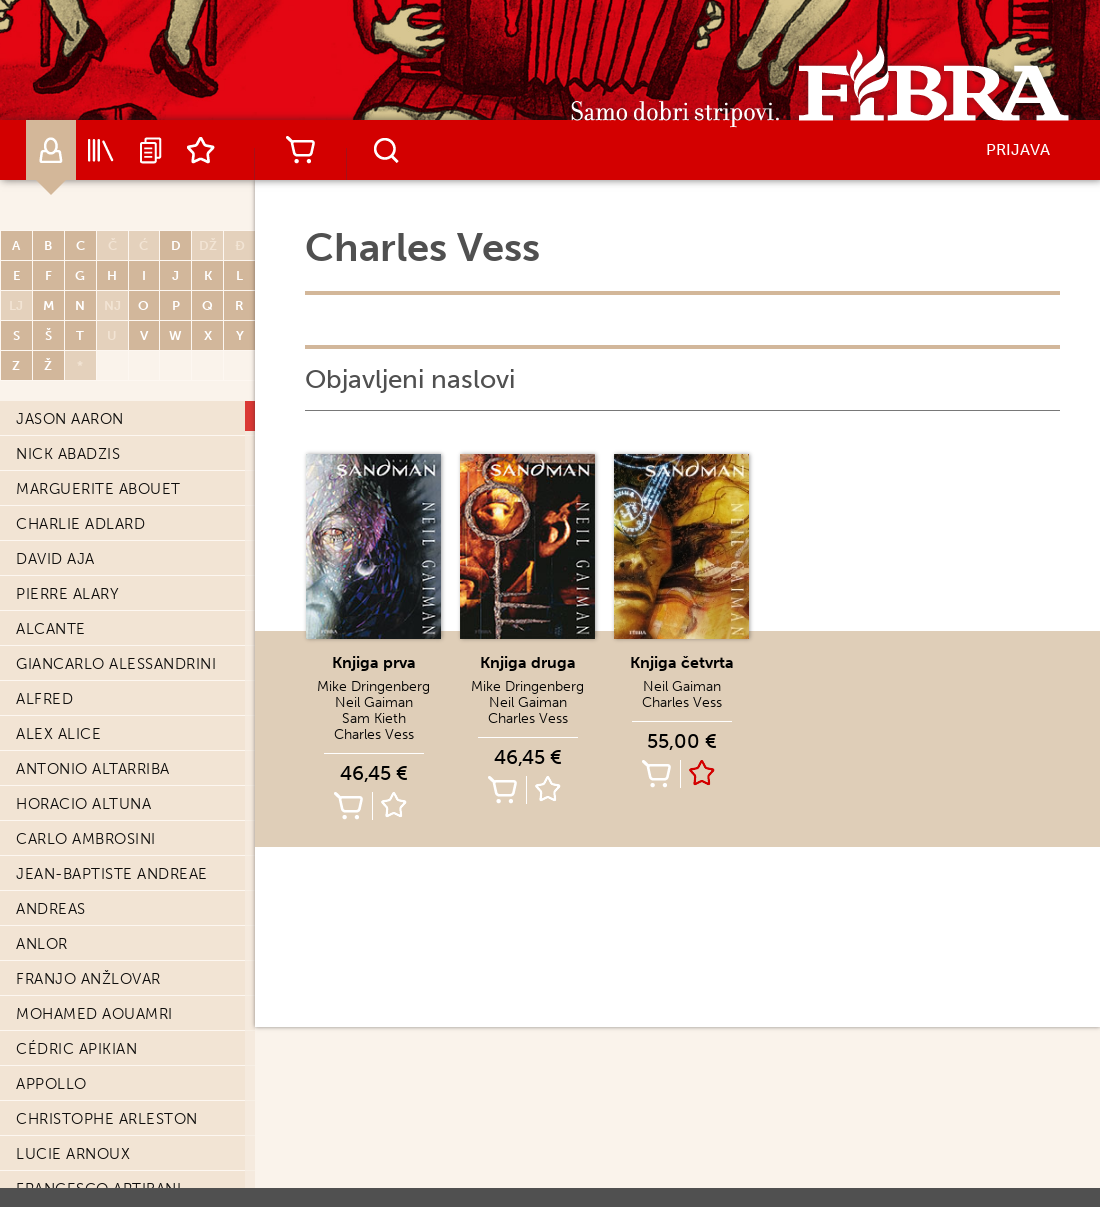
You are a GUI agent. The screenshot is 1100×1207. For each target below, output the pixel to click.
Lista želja (201, 150)
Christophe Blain (89, 1007)
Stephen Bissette (87, 937)
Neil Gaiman (374, 702)
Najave (151, 150)
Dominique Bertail (94, 657)
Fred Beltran (71, 482)
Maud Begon (68, 447)
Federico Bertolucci (106, 692)
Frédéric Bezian (82, 762)
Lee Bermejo (68, 587)
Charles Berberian (94, 552)
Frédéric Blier (76, 1077)
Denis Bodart (72, 1182)
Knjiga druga (528, 662)
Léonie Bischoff (84, 902)
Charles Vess (374, 734)
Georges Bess (72, 727)
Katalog (101, 150)
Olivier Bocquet (86, 1147)
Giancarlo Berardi (94, 517)
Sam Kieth (374, 718)
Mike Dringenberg (373, 686)
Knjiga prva (374, 662)
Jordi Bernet (71, 622)
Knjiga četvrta (682, 662)
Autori (51, 150)
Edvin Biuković (78, 972)
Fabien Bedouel (81, 412)
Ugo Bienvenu (74, 832)
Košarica (300, 150)
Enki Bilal (56, 867)
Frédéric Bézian (82, 797)
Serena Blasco (77, 1042)
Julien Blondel (81, 1112)
